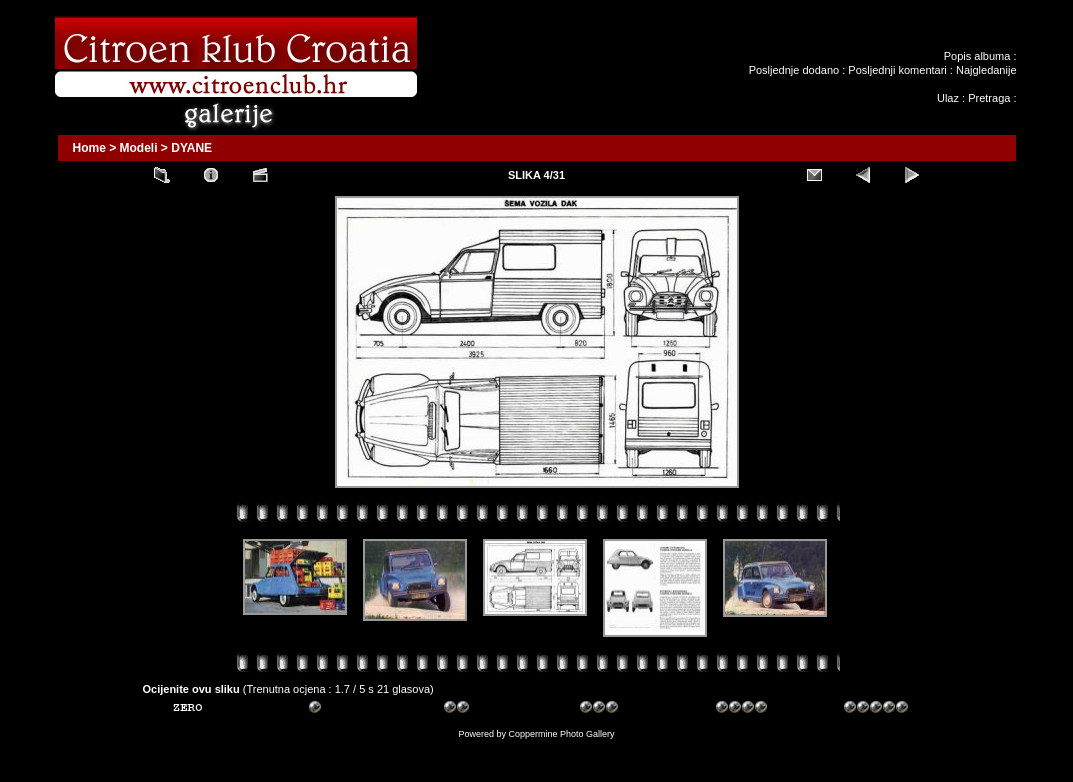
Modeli (139, 148)
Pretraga (989, 98)
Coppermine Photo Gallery (561, 734)
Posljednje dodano (794, 70)
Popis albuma (977, 56)
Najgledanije (986, 70)
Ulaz (948, 98)
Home (89, 148)
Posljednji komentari (897, 70)
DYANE (191, 148)
